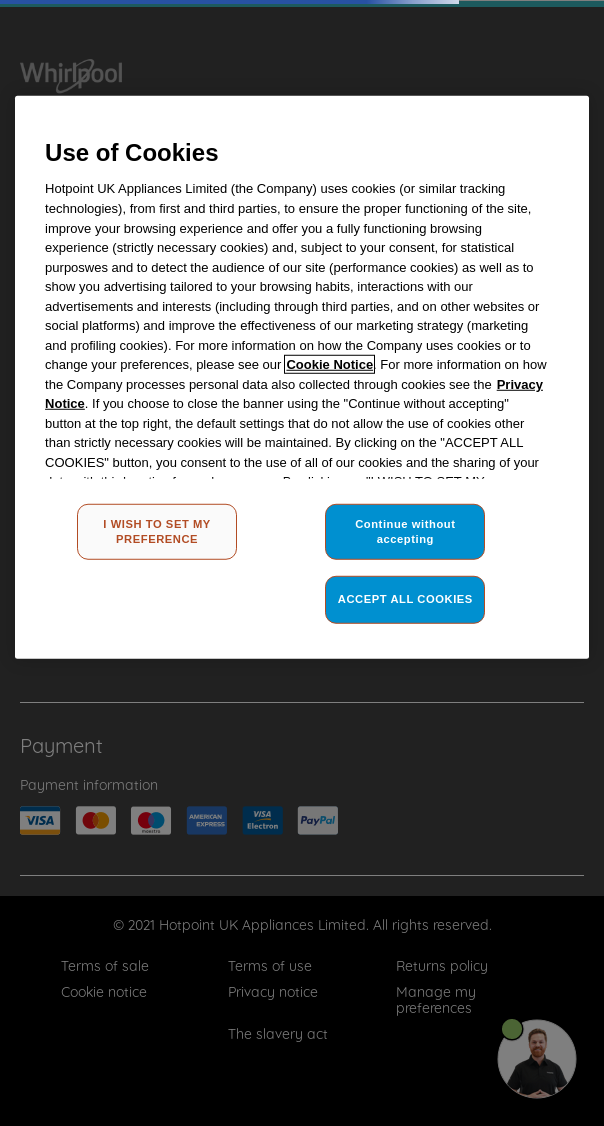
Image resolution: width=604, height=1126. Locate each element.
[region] (302, 377)
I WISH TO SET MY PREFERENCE (157, 531)
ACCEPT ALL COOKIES (405, 599)
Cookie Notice (329, 364)
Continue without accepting (405, 531)
